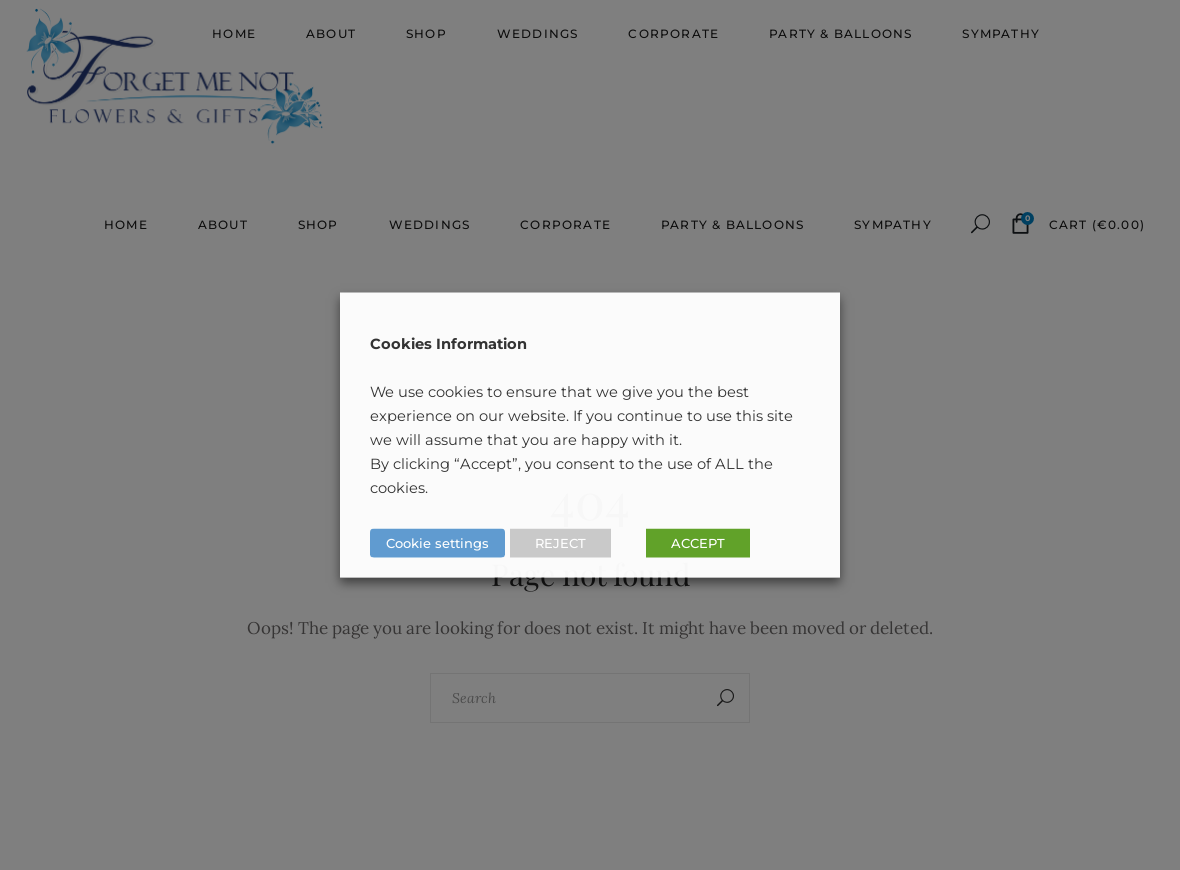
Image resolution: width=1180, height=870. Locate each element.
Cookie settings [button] (437, 543)
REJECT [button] (560, 543)
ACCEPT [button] (698, 543)
